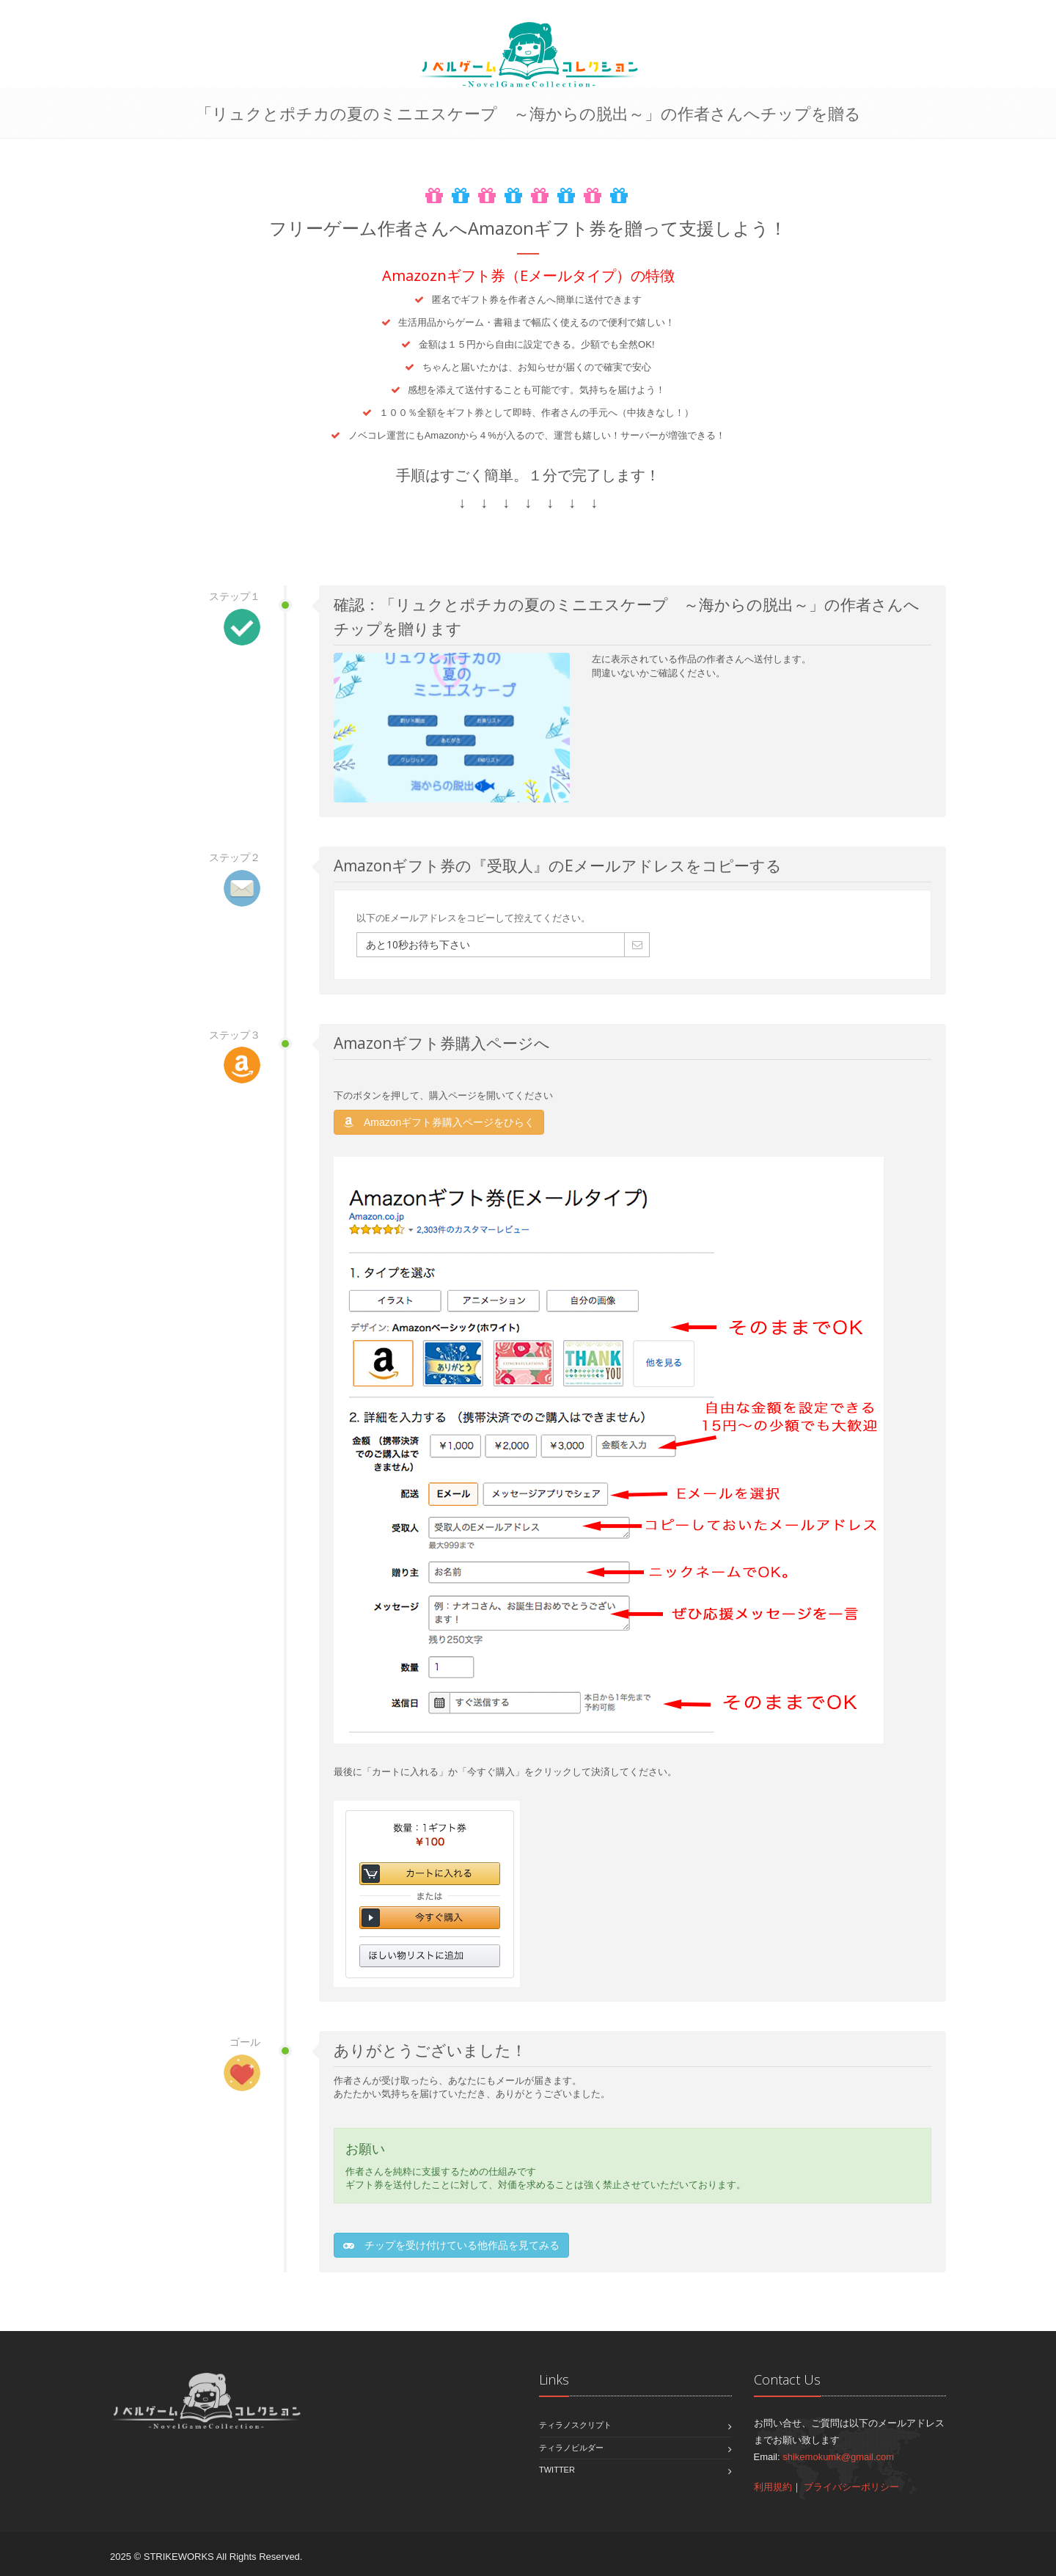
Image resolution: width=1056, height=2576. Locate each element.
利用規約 (773, 2486)
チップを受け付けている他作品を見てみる (451, 2245)
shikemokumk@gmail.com (838, 2456)
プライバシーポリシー (851, 2486)
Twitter (557, 2469)
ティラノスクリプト (575, 2425)
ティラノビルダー (571, 2447)
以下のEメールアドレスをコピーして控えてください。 (473, 917)
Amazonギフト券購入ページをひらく (439, 1122)
